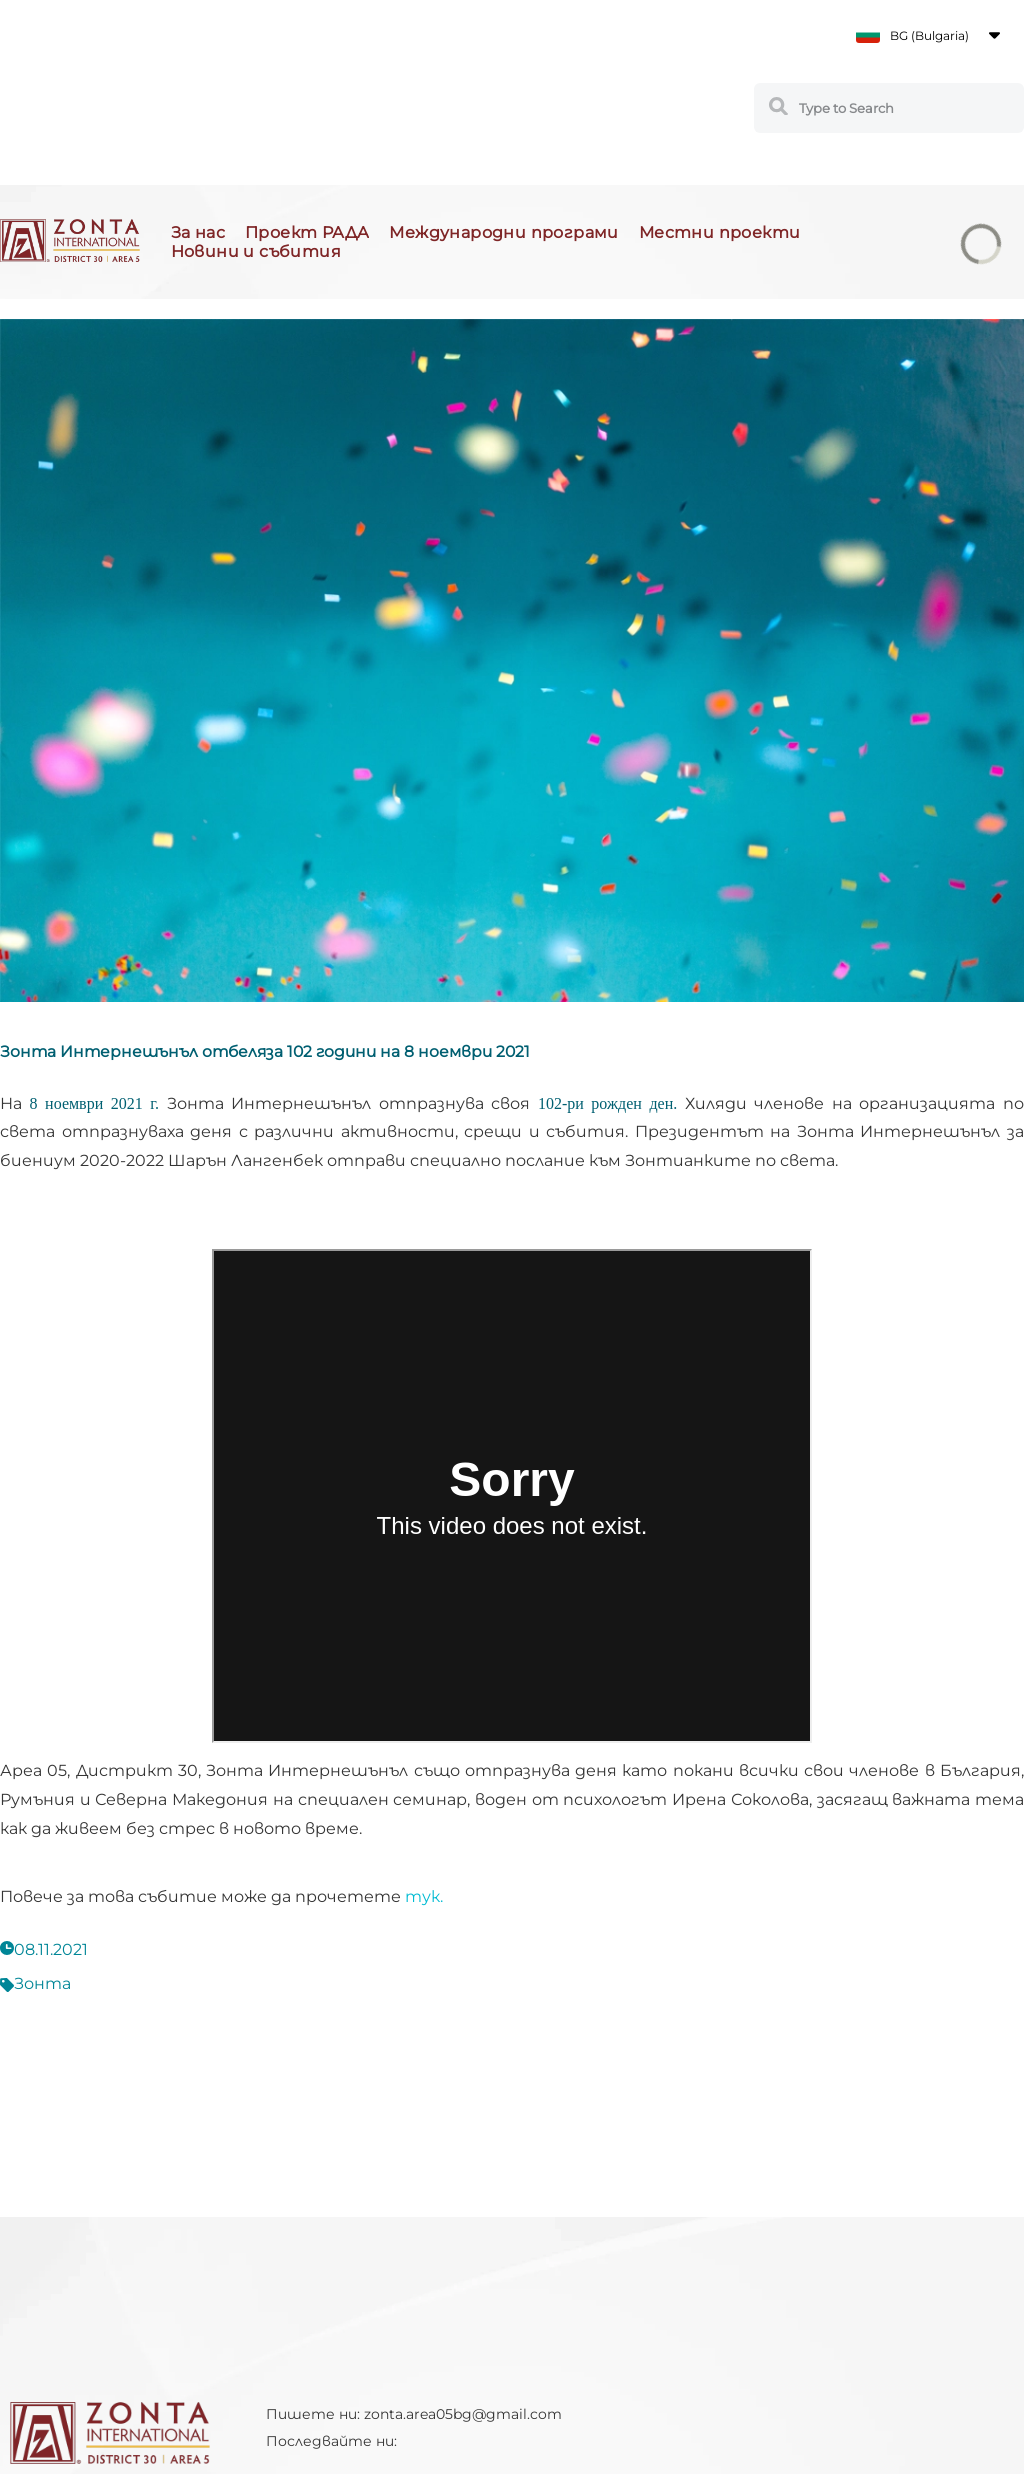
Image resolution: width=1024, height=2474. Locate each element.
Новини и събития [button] (256, 251)
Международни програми (503, 232)
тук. (424, 1896)
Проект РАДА (307, 232)
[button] (928, 35)
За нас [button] (198, 232)
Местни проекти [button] (720, 232)
